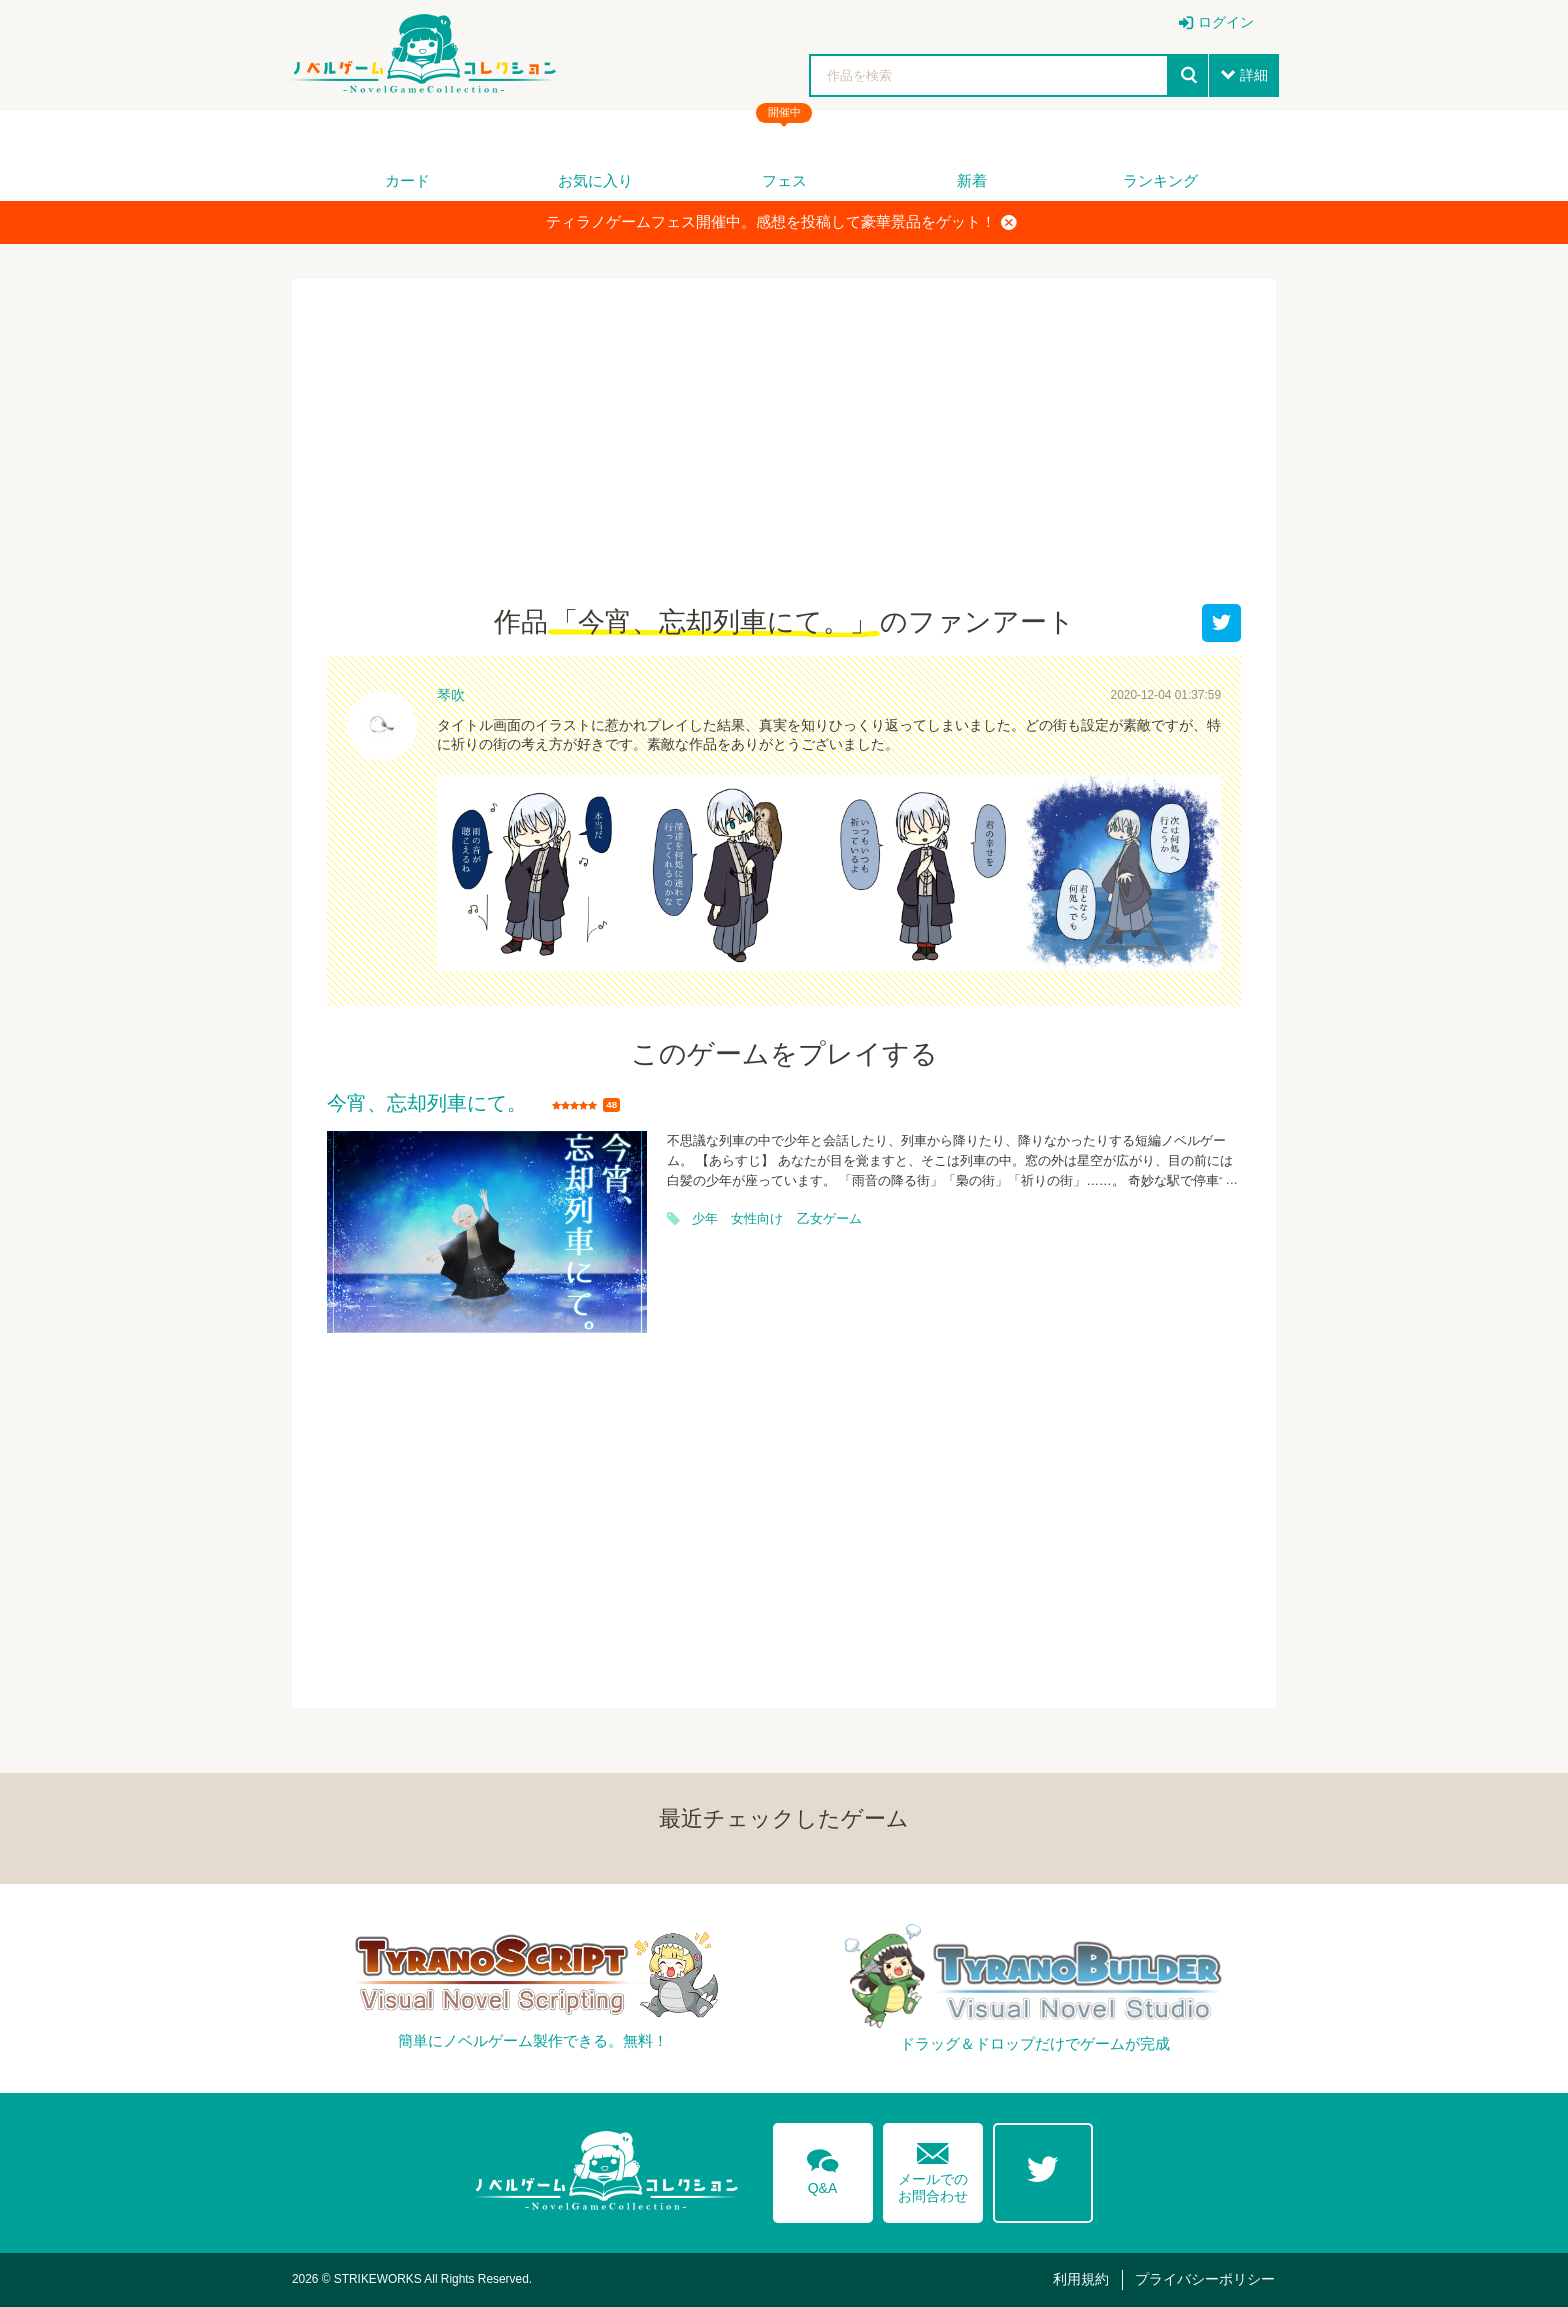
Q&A (823, 2168)
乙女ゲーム (829, 1219)
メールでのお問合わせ (933, 2168)
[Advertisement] (784, 454)
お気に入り (595, 180)
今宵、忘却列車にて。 (427, 1104)
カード (407, 180)
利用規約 (1081, 2279)
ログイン (1226, 22)
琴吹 (451, 695)
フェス (784, 180)
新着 (972, 180)
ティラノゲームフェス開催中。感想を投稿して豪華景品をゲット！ (781, 222)
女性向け (757, 1219)
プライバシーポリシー (1205, 2279)
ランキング (1160, 180)
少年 (705, 1219)
